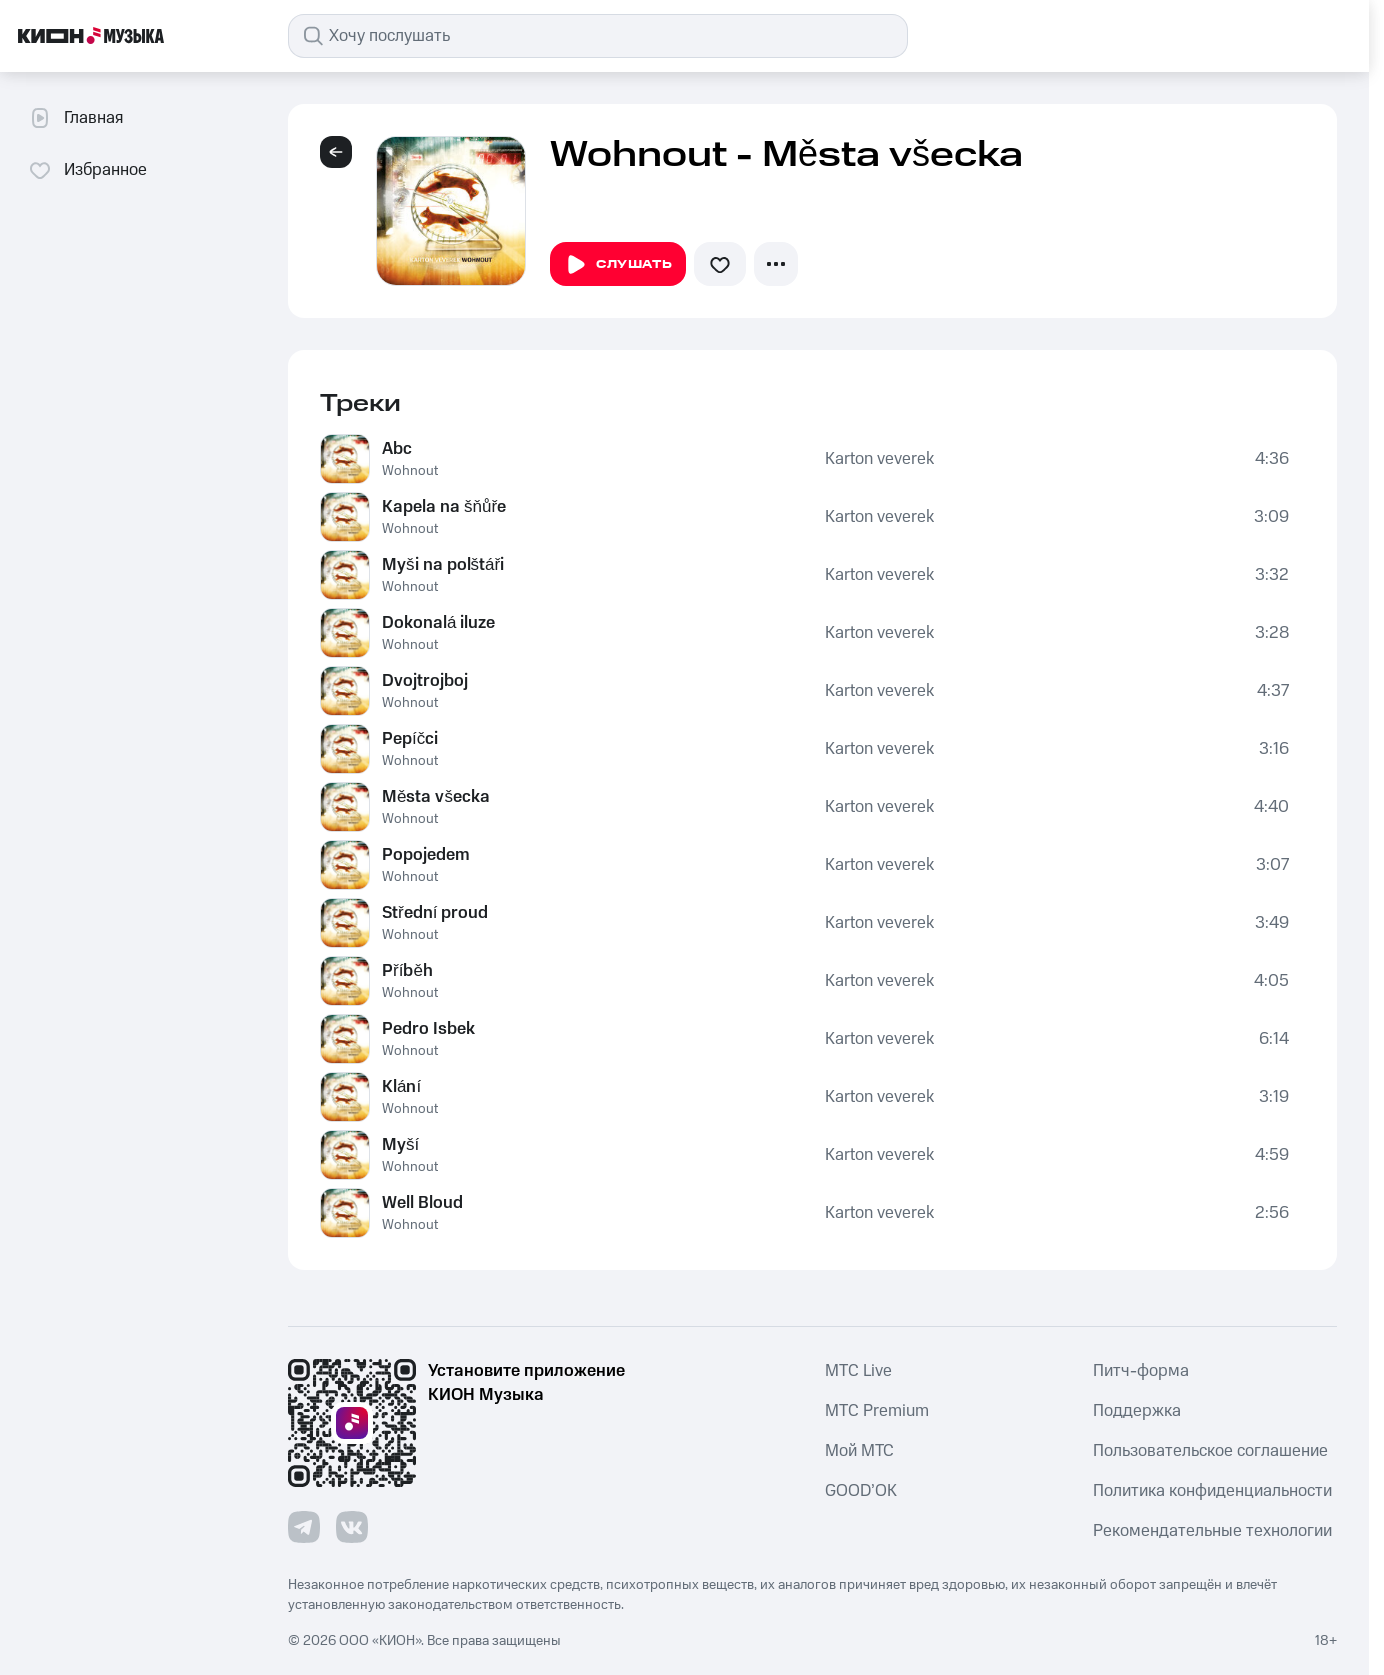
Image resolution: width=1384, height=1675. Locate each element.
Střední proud (435, 913)
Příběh (407, 971)
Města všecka (436, 797)
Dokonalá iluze (438, 623)
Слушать (618, 265)
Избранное (87, 170)
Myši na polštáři (443, 565)
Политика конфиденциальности (1212, 1491)
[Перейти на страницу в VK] (352, 1527)
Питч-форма (1141, 1371)
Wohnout (410, 471)
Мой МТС (859, 1451)
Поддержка (1137, 1411)
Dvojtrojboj (425, 681)
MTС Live (858, 1371)
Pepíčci (410, 739)
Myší (400, 1145)
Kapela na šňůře (444, 507)
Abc (397, 449)
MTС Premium (877, 1411)
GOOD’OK (861, 1491)
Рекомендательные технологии (1212, 1531)
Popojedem (426, 855)
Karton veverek (879, 459)
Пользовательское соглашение (1210, 1451)
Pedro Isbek (428, 1029)
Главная (75, 118)
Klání (401, 1087)
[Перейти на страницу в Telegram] (304, 1527)
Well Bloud (422, 1203)
